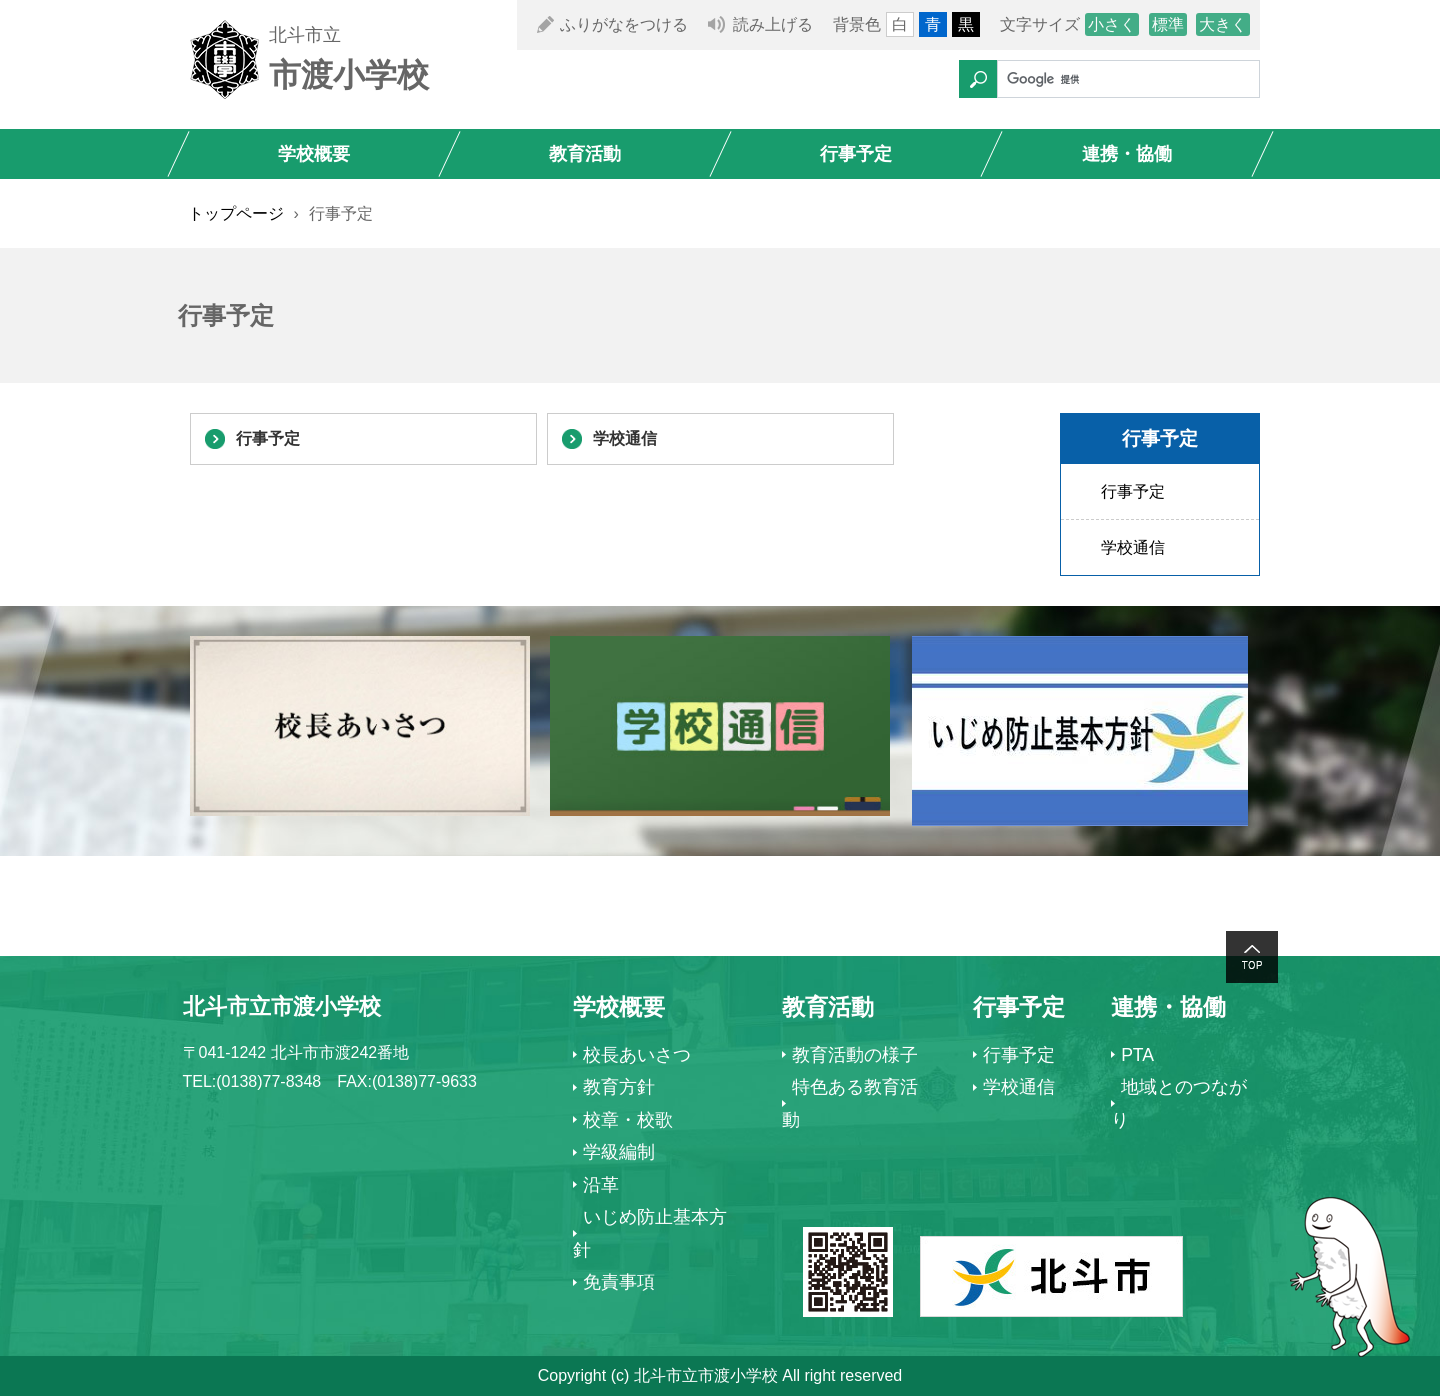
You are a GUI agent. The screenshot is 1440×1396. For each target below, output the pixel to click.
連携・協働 (1127, 154)
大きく (1223, 24)
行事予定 (856, 154)
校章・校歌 (628, 1120)
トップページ (236, 213)
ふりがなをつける (624, 24)
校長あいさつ (637, 1055)
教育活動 (585, 154)
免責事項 (619, 1282)
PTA (1137, 1055)
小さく (1112, 24)
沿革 (601, 1185)
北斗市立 (305, 35)
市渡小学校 (349, 75)
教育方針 (619, 1087)
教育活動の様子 (855, 1055)
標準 (1168, 24)
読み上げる (773, 24)
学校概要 (314, 154)
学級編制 (619, 1152)
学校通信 (625, 438)
